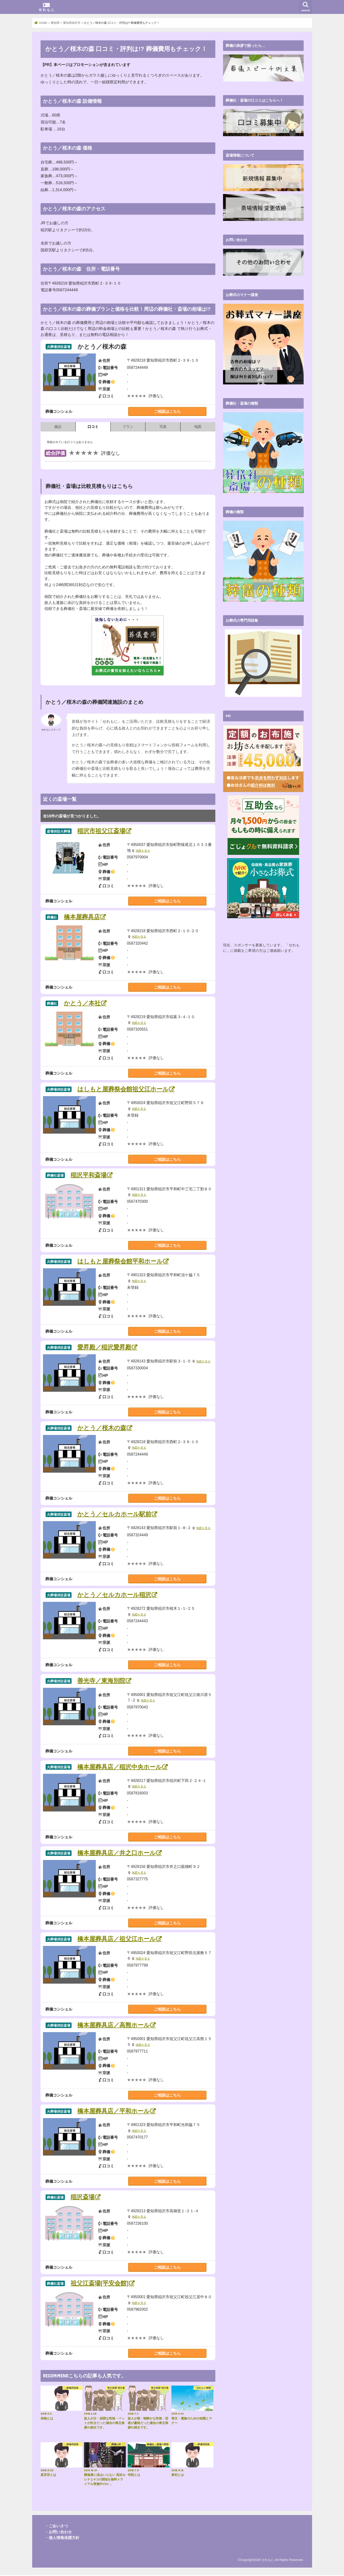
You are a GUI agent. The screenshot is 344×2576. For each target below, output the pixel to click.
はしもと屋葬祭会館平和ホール (120, 1261)
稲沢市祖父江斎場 (102, 831)
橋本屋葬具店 (82, 917)
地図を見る (143, 850)
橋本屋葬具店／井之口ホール (117, 1853)
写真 (163, 427)
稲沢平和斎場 (89, 1175)
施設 (57, 427)
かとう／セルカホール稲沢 (114, 1595)
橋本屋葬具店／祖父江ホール (117, 1939)
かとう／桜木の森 (102, 1428)
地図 (197, 427)
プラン (127, 427)
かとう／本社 (82, 1003)
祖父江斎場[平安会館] (100, 2284)
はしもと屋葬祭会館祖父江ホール (123, 1089)
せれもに (268, 2560)
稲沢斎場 (83, 2198)
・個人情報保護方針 (62, 2538)
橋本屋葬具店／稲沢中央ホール (120, 1767)
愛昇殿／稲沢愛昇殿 (105, 1347)
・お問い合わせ (58, 2532)
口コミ (93, 427)
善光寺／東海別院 (102, 1681)
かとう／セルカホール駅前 (114, 1514)
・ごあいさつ (56, 2526)
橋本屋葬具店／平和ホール (114, 2111)
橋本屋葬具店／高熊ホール (114, 2026)
